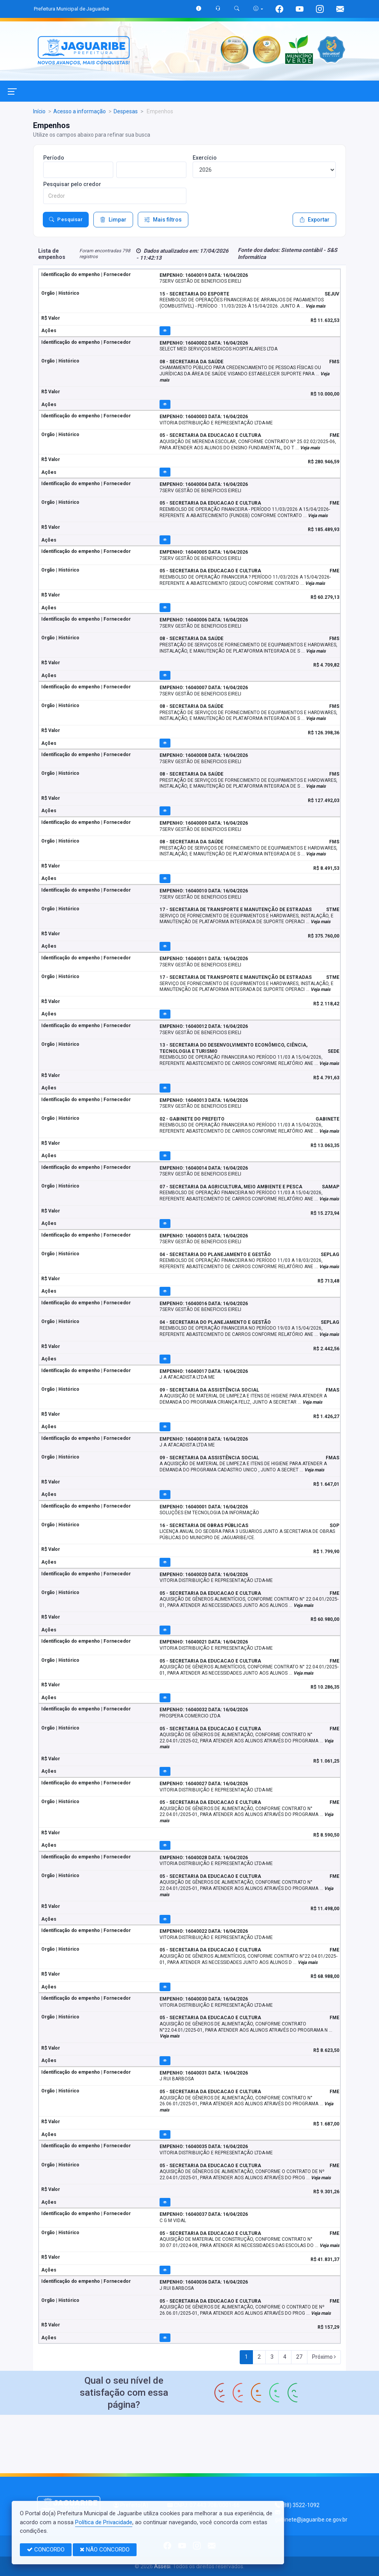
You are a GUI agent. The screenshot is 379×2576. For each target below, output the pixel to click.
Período (53, 158)
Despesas (126, 111)
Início (39, 111)
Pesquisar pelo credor (72, 184)
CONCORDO (46, 2549)
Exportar (314, 219)
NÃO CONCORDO (105, 2549)
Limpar (113, 219)
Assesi (162, 2566)
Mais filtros (163, 219)
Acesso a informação (79, 111)
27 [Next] (299, 2357)
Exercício (205, 158)
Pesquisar (65, 219)
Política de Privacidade (103, 2522)
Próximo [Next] (324, 2357)
